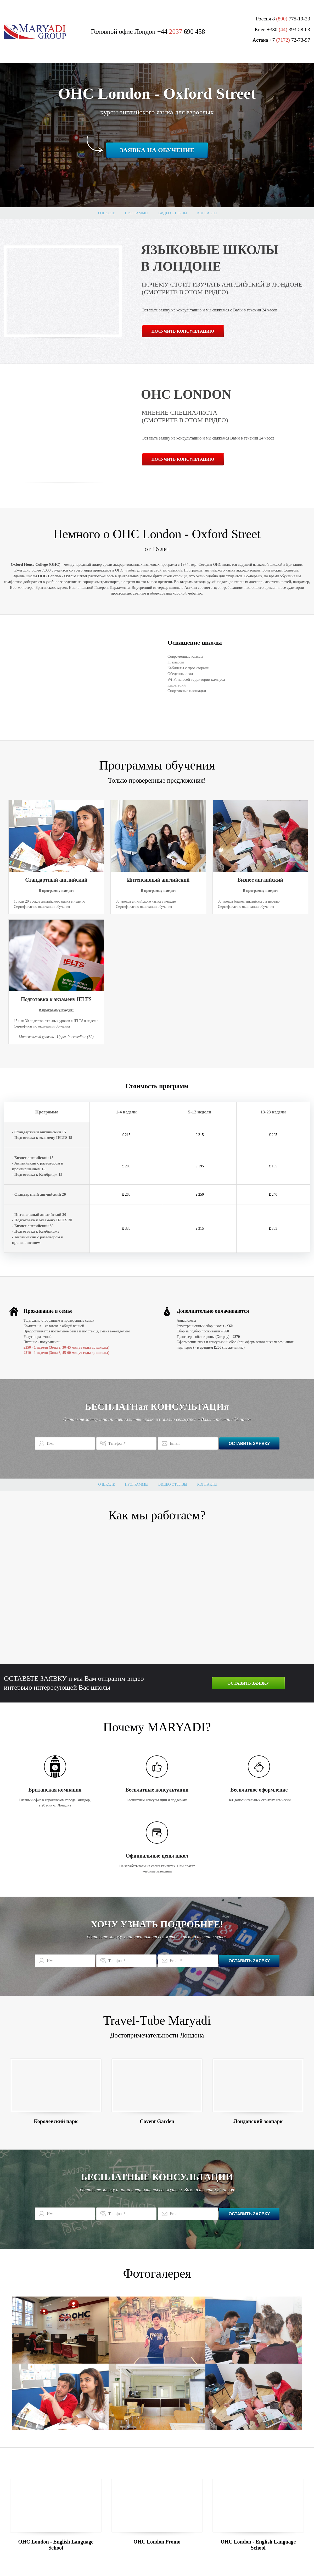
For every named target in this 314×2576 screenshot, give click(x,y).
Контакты (207, 213)
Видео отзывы (172, 213)
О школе (106, 213)
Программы (136, 213)
